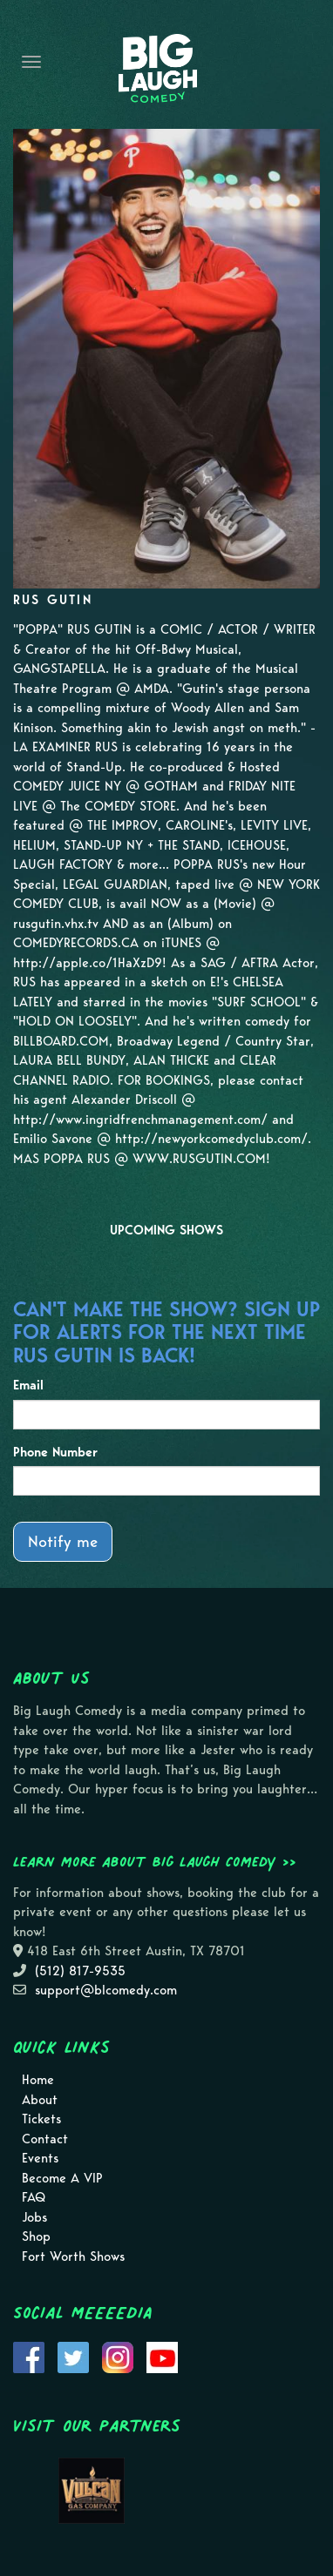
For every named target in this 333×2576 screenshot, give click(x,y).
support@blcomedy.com (106, 1990)
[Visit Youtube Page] (162, 2356)
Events (40, 2158)
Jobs (34, 2217)
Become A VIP (62, 2178)
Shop (36, 2236)
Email (28, 1385)
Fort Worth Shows (73, 2256)
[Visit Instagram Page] (117, 2356)
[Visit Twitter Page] (73, 2356)
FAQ (33, 2197)
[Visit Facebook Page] (28, 2356)
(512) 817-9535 (80, 1971)
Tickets (41, 2119)
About (40, 2100)
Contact (45, 2139)
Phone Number (55, 1452)
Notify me (63, 1541)
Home (38, 2080)
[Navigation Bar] (31, 62)
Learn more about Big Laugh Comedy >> (154, 1861)
